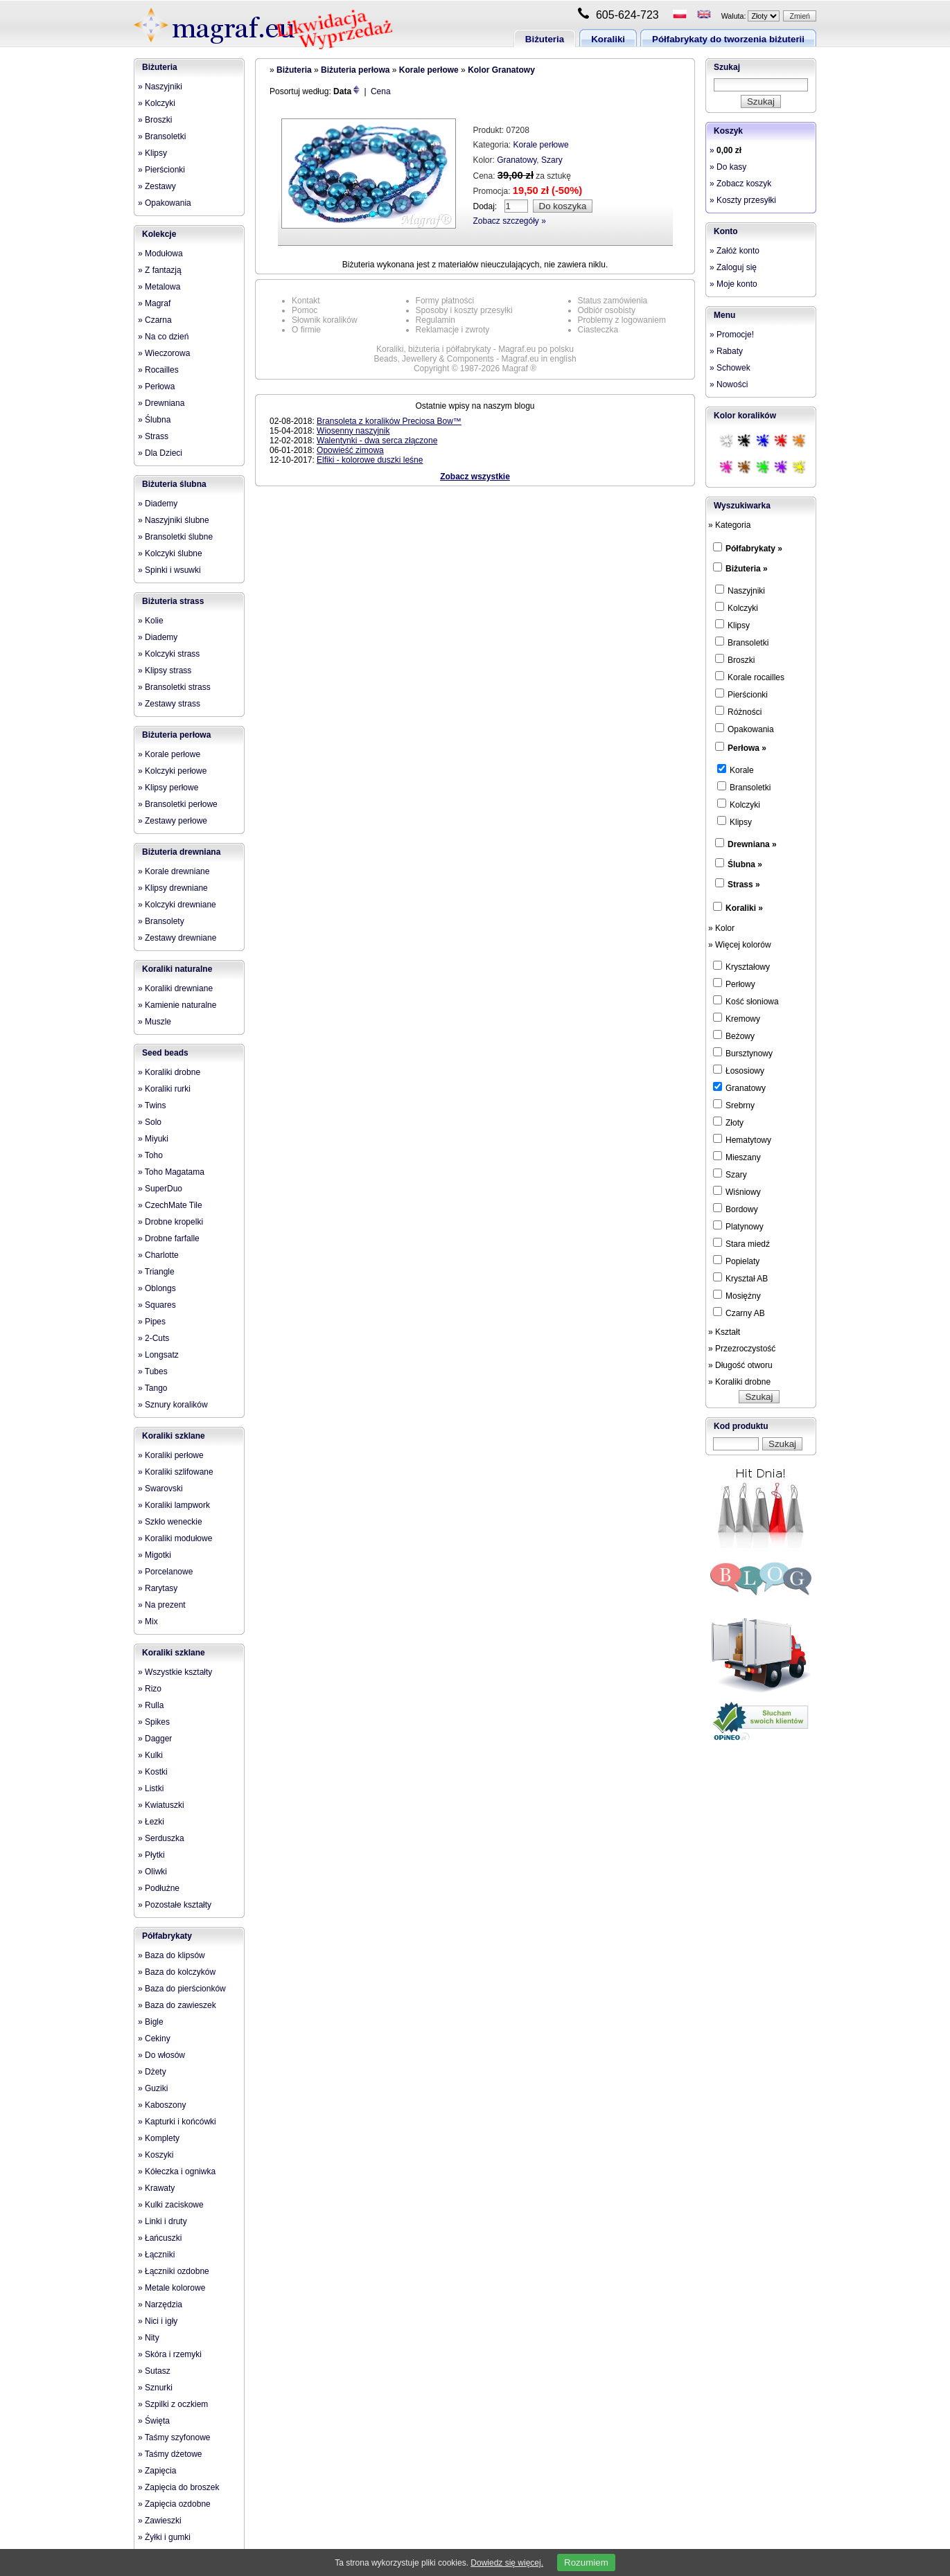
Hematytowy (742, 1139)
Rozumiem (586, 2562)
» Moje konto (733, 284)
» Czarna (155, 320)
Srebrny (734, 1104)
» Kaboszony (162, 2105)
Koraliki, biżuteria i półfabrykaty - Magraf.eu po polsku (475, 349)
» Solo (149, 1122)
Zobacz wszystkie (475, 476)
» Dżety (152, 2072)
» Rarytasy (157, 1588)
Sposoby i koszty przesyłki (464, 310)
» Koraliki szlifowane (175, 1472)
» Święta (154, 2421)
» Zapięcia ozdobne (174, 2504)
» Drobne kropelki (170, 1222)
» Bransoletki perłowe (178, 804)
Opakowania (744, 728)
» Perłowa (156, 386)
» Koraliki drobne (169, 1072)
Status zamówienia (613, 300)
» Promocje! (732, 334)
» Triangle (156, 1272)
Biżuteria (544, 39)
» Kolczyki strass (169, 654)
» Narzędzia (160, 2304)
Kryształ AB (740, 1277)
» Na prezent (162, 1605)
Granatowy (516, 160)
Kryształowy (741, 966)
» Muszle (154, 1022)
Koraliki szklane (173, 1436)
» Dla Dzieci (160, 453)
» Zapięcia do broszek (178, 2487)
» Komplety (158, 2138)
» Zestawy (157, 186)
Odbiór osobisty (606, 310)
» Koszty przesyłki (743, 200)
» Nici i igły (157, 2321)
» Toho (150, 1155)
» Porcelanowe (165, 1571)
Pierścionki (741, 694)
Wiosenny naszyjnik (353, 431)
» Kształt (724, 1332)
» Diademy (157, 503)
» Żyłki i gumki (164, 2537)
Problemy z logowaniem (622, 320)
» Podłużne (158, 1888)
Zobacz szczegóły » (509, 221)
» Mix (148, 1621)
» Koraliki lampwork (174, 1505)
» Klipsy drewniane (173, 888)
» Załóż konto (734, 251)
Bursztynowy (743, 1052)
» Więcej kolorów (739, 945)
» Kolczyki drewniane (177, 904)
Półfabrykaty (167, 1936)
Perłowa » (747, 748)
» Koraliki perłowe (171, 1455)
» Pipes (152, 1321)
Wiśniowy (737, 1191)
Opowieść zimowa (350, 450)
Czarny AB (739, 1312)
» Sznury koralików (173, 1405)
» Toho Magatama (171, 1172)
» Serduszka (161, 1838)
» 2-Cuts (153, 1338)
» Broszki (155, 120)
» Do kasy (728, 167)
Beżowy (734, 1035)
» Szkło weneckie (170, 1522)
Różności (738, 711)
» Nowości (729, 384)
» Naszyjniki (160, 86)
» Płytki (151, 1855)
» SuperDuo (160, 1188)
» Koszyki (155, 2155)
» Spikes (154, 1722)
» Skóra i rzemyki (170, 2354)
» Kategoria (729, 525)
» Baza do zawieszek (177, 2005)
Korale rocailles (749, 676)
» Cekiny (154, 2038)
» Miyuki (153, 1139)
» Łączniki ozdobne (173, 2271)
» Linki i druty (162, 2221)
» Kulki (150, 1755)
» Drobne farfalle (169, 1238)
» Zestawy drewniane (177, 938)
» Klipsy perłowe (168, 787)
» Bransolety (161, 921)
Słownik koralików (325, 320)
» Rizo (149, 1689)
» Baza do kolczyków (176, 1972)
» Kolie (151, 620)
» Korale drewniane (173, 871)
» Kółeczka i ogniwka (176, 2171)
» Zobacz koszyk (740, 183)
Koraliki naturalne (177, 969)
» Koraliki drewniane (175, 988)
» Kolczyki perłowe (172, 771)
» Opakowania (164, 203)
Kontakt (306, 300)
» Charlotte (158, 1255)
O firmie (306, 330)
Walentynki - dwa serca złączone (377, 440)
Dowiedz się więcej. (506, 2563)
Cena (381, 91)
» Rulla (151, 1705)
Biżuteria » (746, 569)
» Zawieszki (160, 2520)
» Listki (151, 1788)
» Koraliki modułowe (175, 1538)
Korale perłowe (429, 70)
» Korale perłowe (169, 754)
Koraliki (608, 39)
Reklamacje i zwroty (453, 330)
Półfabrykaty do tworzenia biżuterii (728, 39)
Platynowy (738, 1226)
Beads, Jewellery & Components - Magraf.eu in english (474, 359)
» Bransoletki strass (174, 687)
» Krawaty (156, 2188)
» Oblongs (157, 1288)
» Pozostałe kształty (174, 1905)
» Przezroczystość (741, 1348)
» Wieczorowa (164, 353)
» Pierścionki (161, 170)
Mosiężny (737, 1295)
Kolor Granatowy (501, 70)
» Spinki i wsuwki (169, 570)
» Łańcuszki (160, 2238)
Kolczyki (736, 607)
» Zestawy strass (169, 704)
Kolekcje (159, 234)
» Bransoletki (162, 136)
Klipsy (732, 624)
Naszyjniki (740, 590)
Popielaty (736, 1260)
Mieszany (737, 1156)
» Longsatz (158, 1355)
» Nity (148, 2338)
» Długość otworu (740, 1365)
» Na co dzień (163, 336)
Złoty (728, 1122)
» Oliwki (152, 1871)
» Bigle (151, 2022)
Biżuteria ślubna (174, 484)
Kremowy (736, 1018)
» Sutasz (154, 2371)
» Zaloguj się (733, 267)
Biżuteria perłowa (176, 735)
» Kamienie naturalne (177, 1005)
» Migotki (154, 1555)
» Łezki (151, 1822)
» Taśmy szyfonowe (174, 2437)
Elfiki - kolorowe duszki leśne (370, 460)
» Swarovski (160, 1488)
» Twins (152, 1105)
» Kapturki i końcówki (177, 2121)
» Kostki (153, 1772)
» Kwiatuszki (161, 1805)
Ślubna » (745, 864)
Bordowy (735, 1208)
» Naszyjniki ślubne (173, 520)
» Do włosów (161, 2055)
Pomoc (304, 310)
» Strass (153, 436)
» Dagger (155, 1738)
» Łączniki (156, 2254)
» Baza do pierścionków (182, 1988)
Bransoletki (741, 642)
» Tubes (153, 1371)
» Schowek (730, 368)
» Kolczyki (156, 103)
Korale (735, 769)
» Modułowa (160, 253)
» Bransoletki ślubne (175, 537)
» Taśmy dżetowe (170, 2454)
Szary (552, 160)
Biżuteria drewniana (181, 852)
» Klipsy (152, 153)
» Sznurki (155, 2387)
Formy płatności (445, 300)
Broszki (735, 659)
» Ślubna (154, 420)
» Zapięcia (157, 2471)
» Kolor (721, 928)
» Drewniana (161, 403)
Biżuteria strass (173, 601)
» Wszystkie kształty (175, 1672)
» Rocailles (158, 370)
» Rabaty (726, 351)
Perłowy (734, 983)
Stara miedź (741, 1243)
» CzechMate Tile (170, 1205)
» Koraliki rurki (164, 1089)
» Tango (153, 1388)
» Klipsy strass (164, 670)
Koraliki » (744, 908)
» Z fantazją (160, 270)
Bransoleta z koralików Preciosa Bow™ (389, 421)
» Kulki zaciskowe (171, 2205)
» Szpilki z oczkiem (173, 2404)
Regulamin (435, 320)
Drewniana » (752, 844)
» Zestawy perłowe (172, 821)
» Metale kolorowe (171, 2288)
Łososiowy (738, 1070)
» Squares (157, 1305)
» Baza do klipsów (171, 1955)
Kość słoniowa (746, 1000)
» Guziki (153, 2088)
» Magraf (154, 303)
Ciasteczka (598, 330)
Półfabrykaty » (753, 548)
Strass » (744, 884)
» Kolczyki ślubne (170, 553)
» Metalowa (159, 287)
